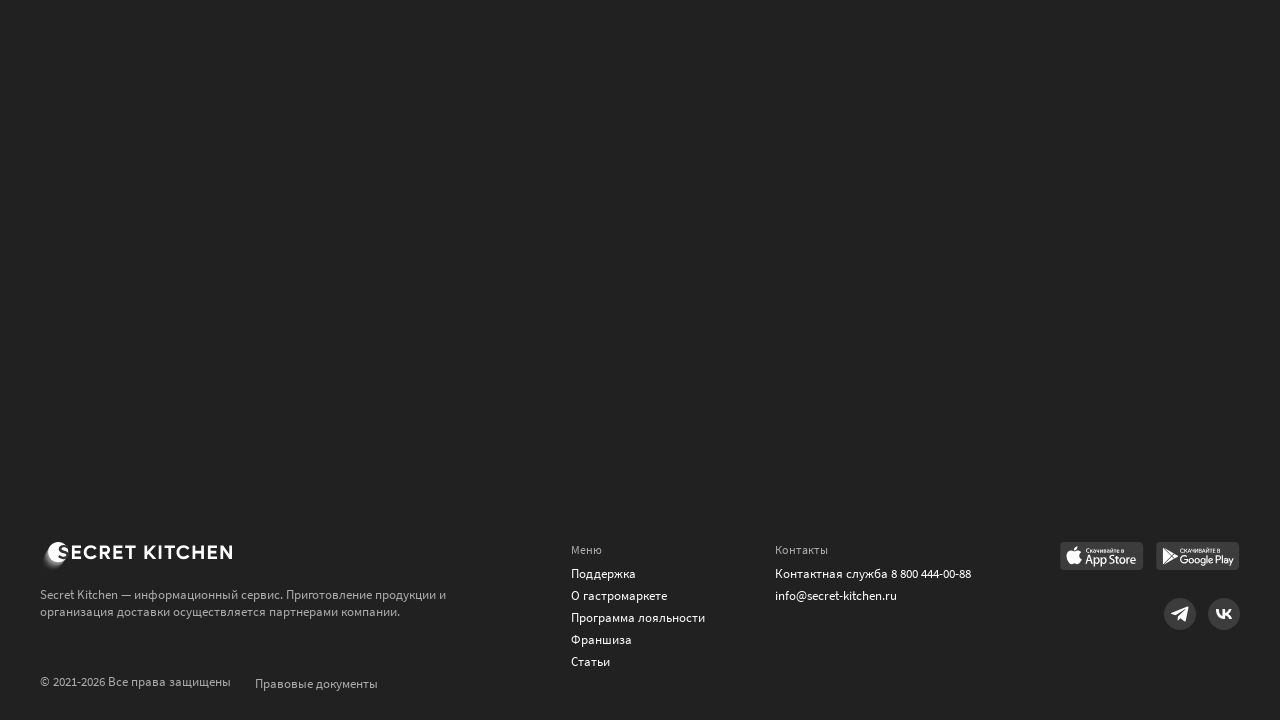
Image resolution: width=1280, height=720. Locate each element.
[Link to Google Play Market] (1198, 558)
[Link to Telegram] (1180, 614)
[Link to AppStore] (1102, 558)
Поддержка (603, 573)
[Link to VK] (1224, 614)
